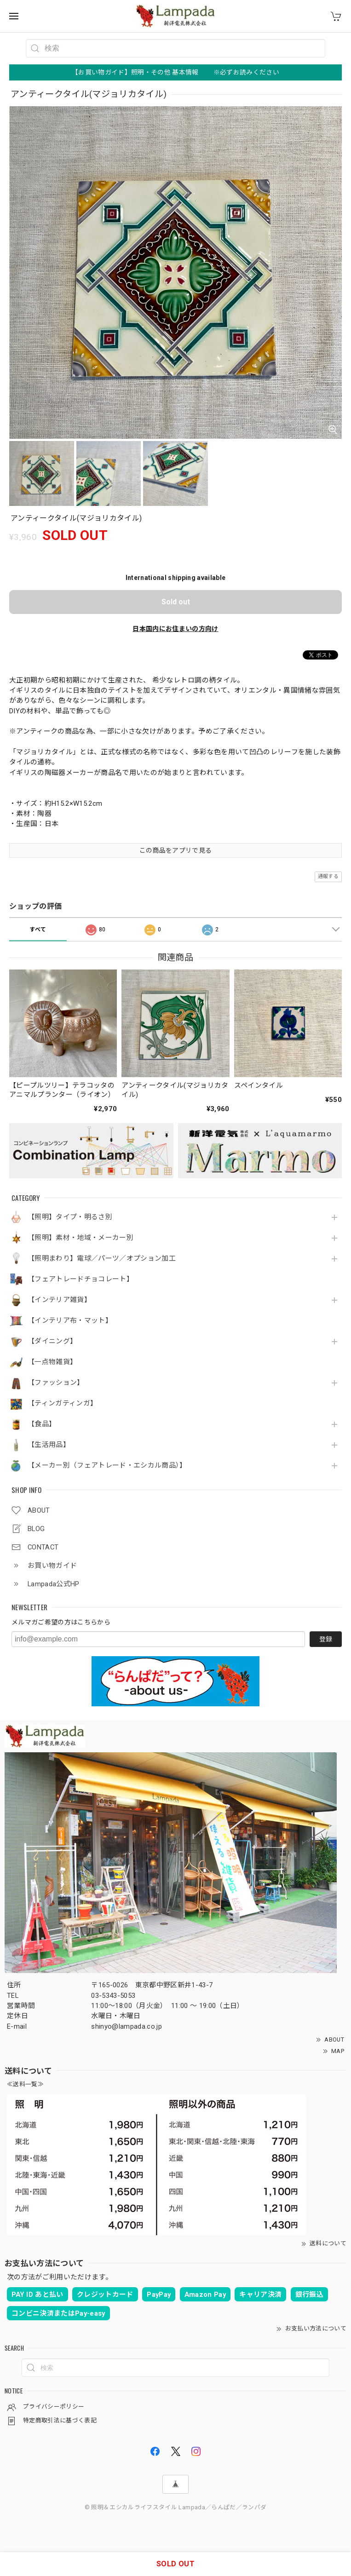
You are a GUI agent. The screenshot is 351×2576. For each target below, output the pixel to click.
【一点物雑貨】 (52, 1362)
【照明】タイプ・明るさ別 (70, 1217)
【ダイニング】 (52, 1341)
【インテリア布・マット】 (70, 1321)
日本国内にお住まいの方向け (175, 628)
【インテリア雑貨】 (59, 1300)
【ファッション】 (56, 1383)
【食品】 (42, 1424)
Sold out (175, 601)
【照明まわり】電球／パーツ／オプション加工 (102, 1258)
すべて (37, 929)
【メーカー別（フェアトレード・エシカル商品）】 (107, 1465)
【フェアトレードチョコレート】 (80, 1279)
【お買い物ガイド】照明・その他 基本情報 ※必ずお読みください (175, 72)
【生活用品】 (49, 1445)
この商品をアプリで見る (175, 850)
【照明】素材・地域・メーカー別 (80, 1238)
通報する (328, 876)
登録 (325, 1639)
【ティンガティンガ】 (62, 1403)
